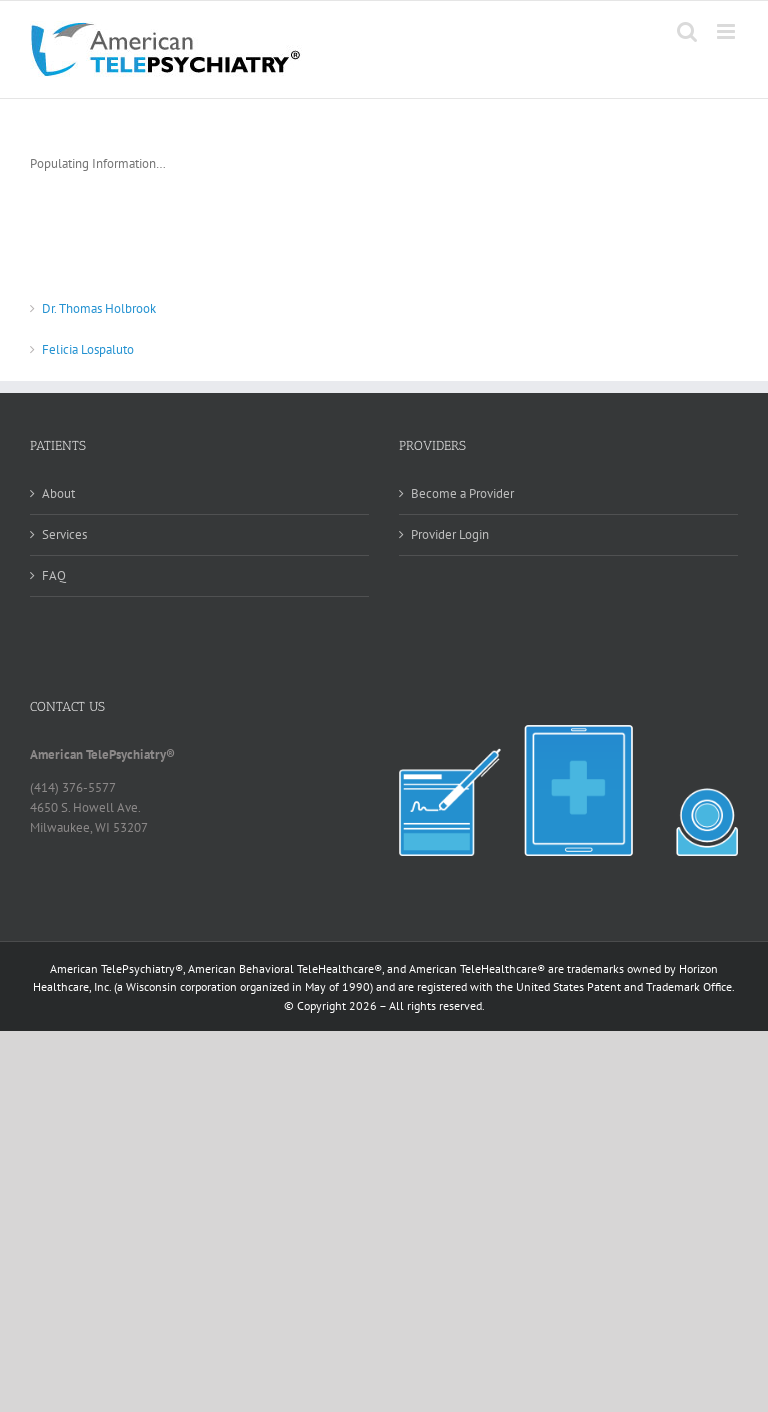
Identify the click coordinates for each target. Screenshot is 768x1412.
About (58, 493)
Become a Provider (462, 493)
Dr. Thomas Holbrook (99, 308)
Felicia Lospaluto (88, 349)
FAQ (54, 575)
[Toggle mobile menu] (727, 31)
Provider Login (450, 534)
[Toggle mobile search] (687, 31)
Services (64, 534)
